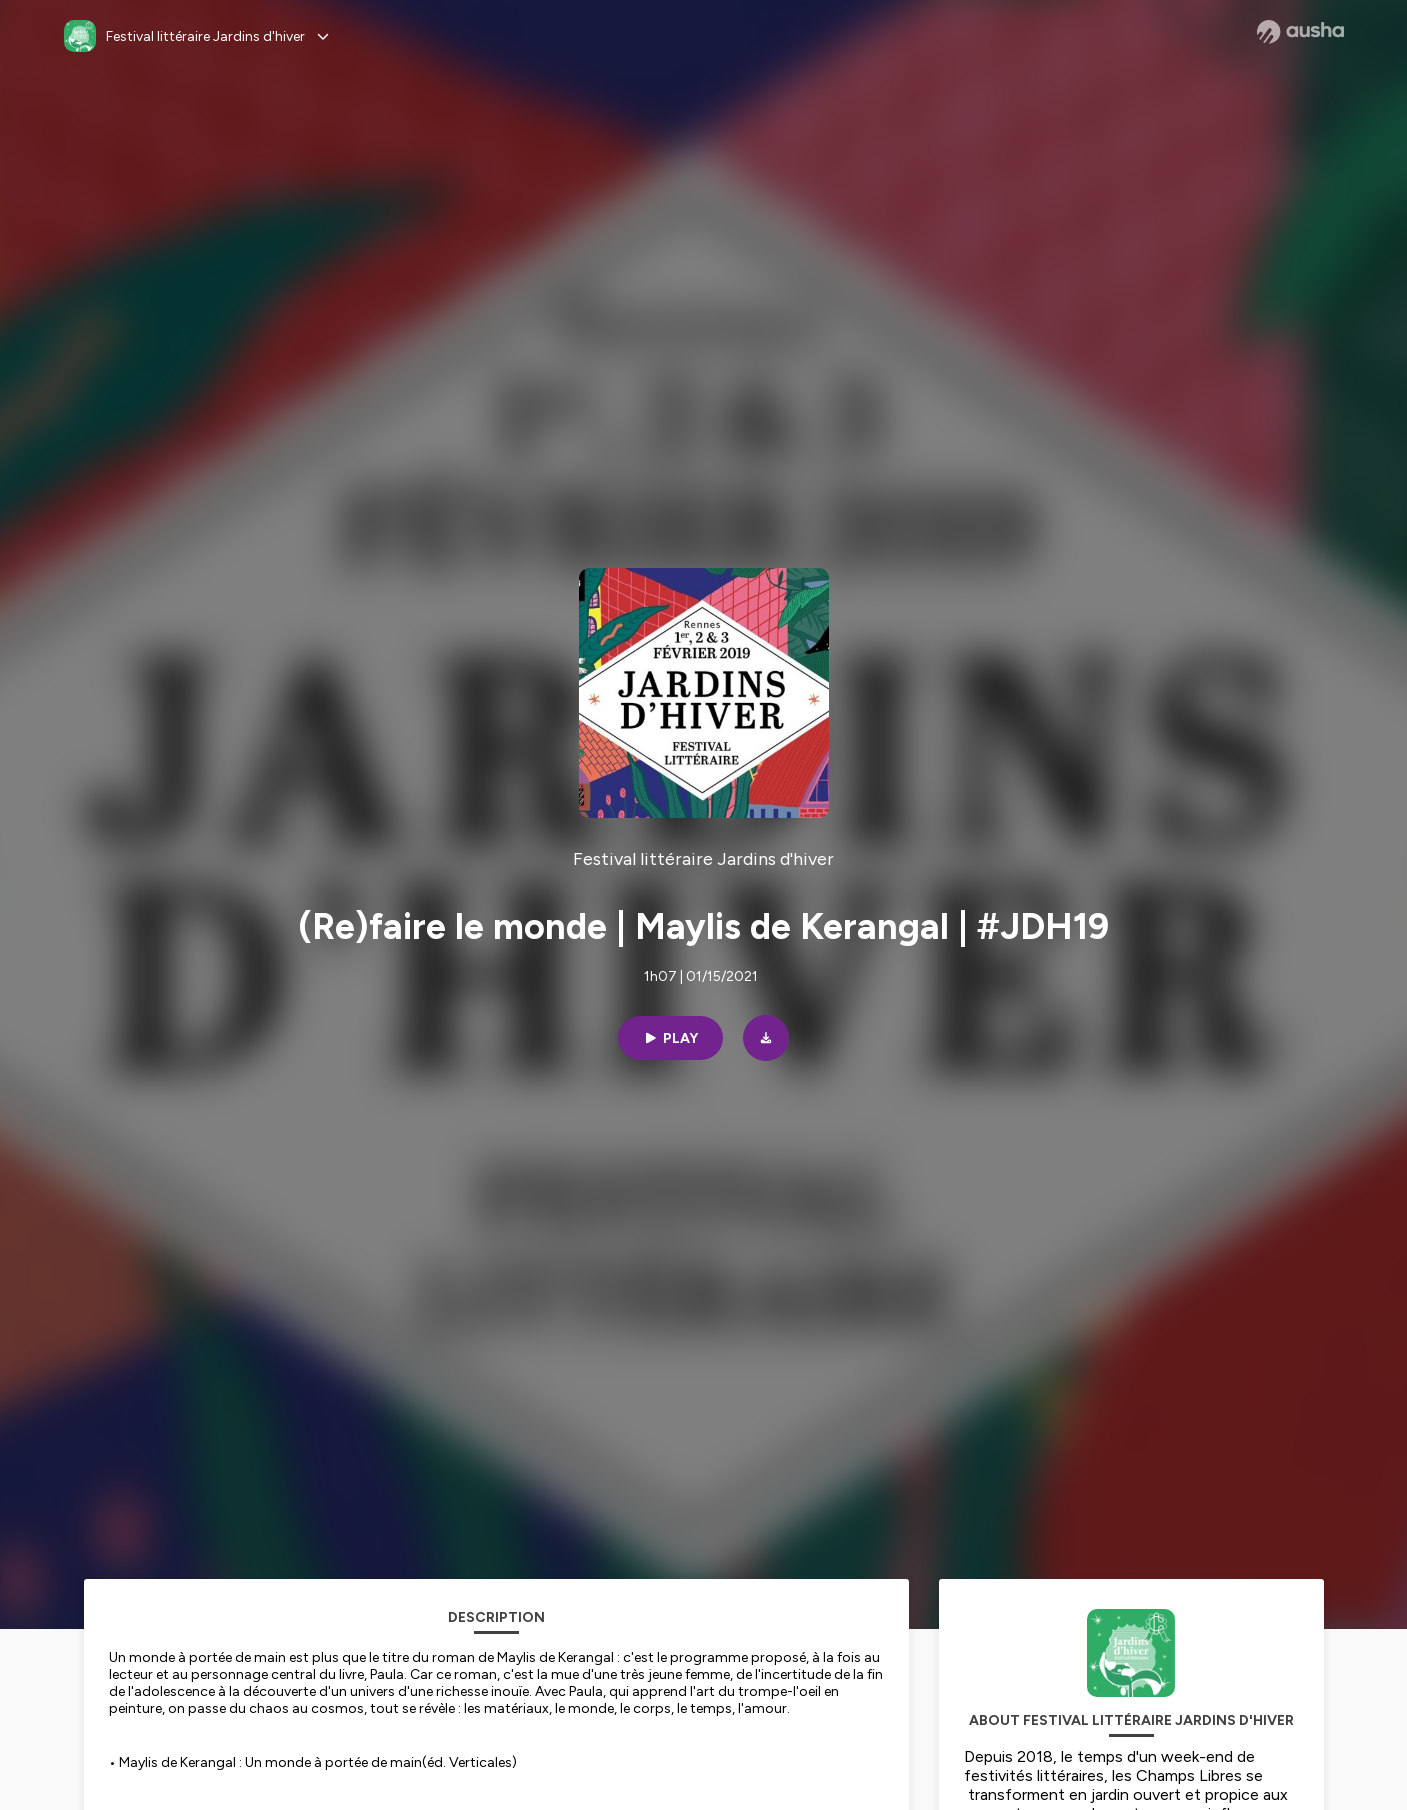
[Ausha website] (1300, 32)
